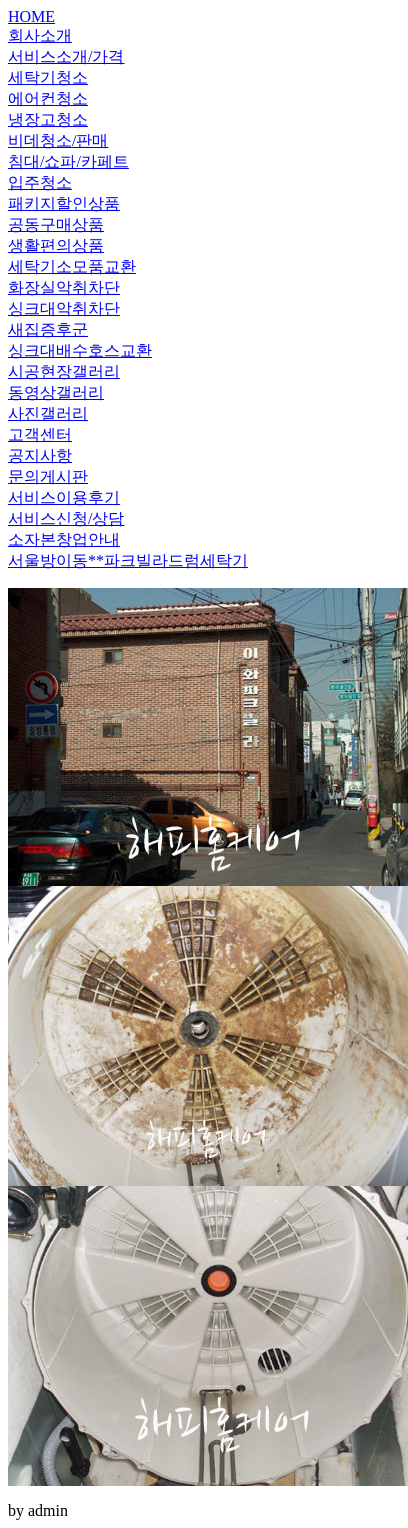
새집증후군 (48, 329)
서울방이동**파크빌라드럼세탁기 (128, 560)
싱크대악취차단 (64, 308)
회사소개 (40, 35)
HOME (31, 16)
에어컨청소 (48, 98)
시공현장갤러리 (64, 371)
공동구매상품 (56, 224)
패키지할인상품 (64, 203)
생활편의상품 (56, 245)
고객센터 (40, 434)
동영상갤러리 (56, 392)
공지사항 (40, 455)
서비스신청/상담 (66, 518)
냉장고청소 (48, 119)
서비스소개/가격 (66, 56)
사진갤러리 (48, 413)
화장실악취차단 (64, 287)
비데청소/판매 (58, 140)
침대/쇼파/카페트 (68, 161)
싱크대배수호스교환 (80, 350)
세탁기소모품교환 (72, 266)
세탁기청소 (48, 77)
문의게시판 (48, 476)
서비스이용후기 (64, 497)
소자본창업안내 (64, 539)
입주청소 (40, 182)
